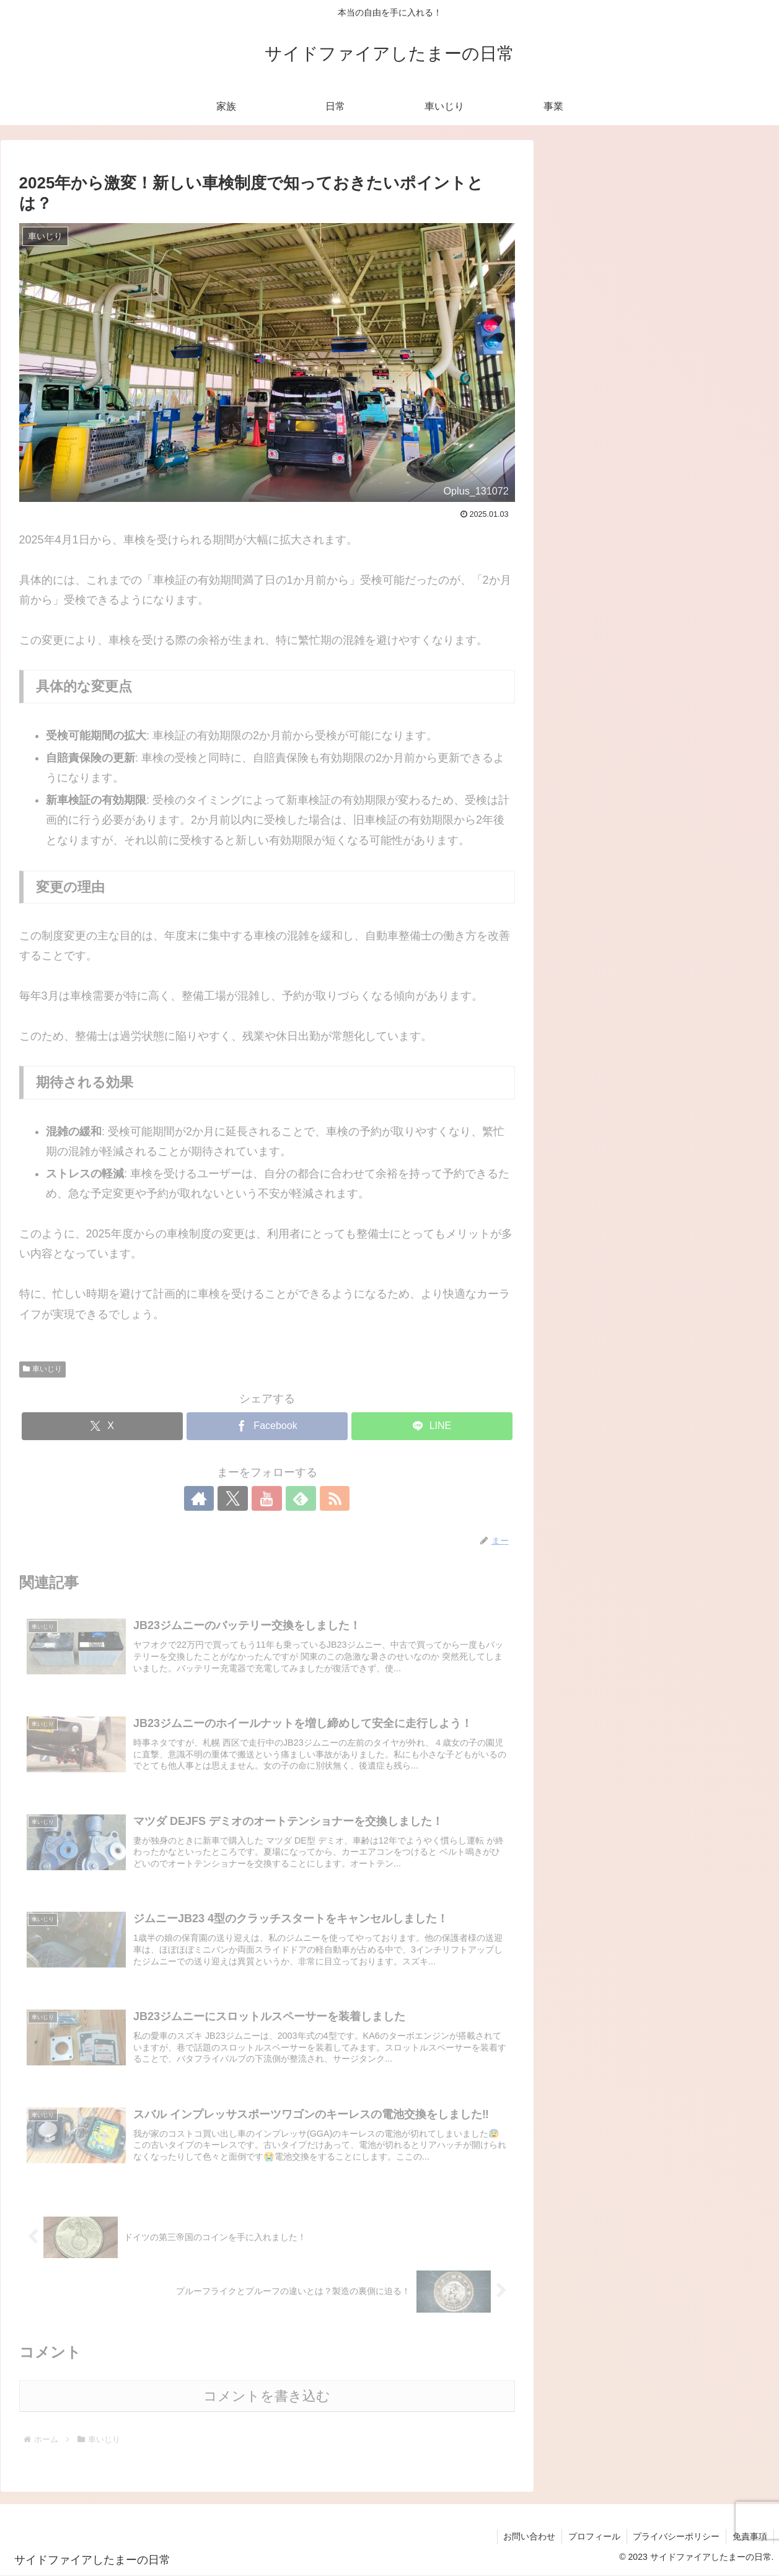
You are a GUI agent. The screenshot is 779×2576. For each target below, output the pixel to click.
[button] (754, 177)
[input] (662, 177)
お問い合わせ (529, 2538)
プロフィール (594, 2538)
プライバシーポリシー (676, 2538)
